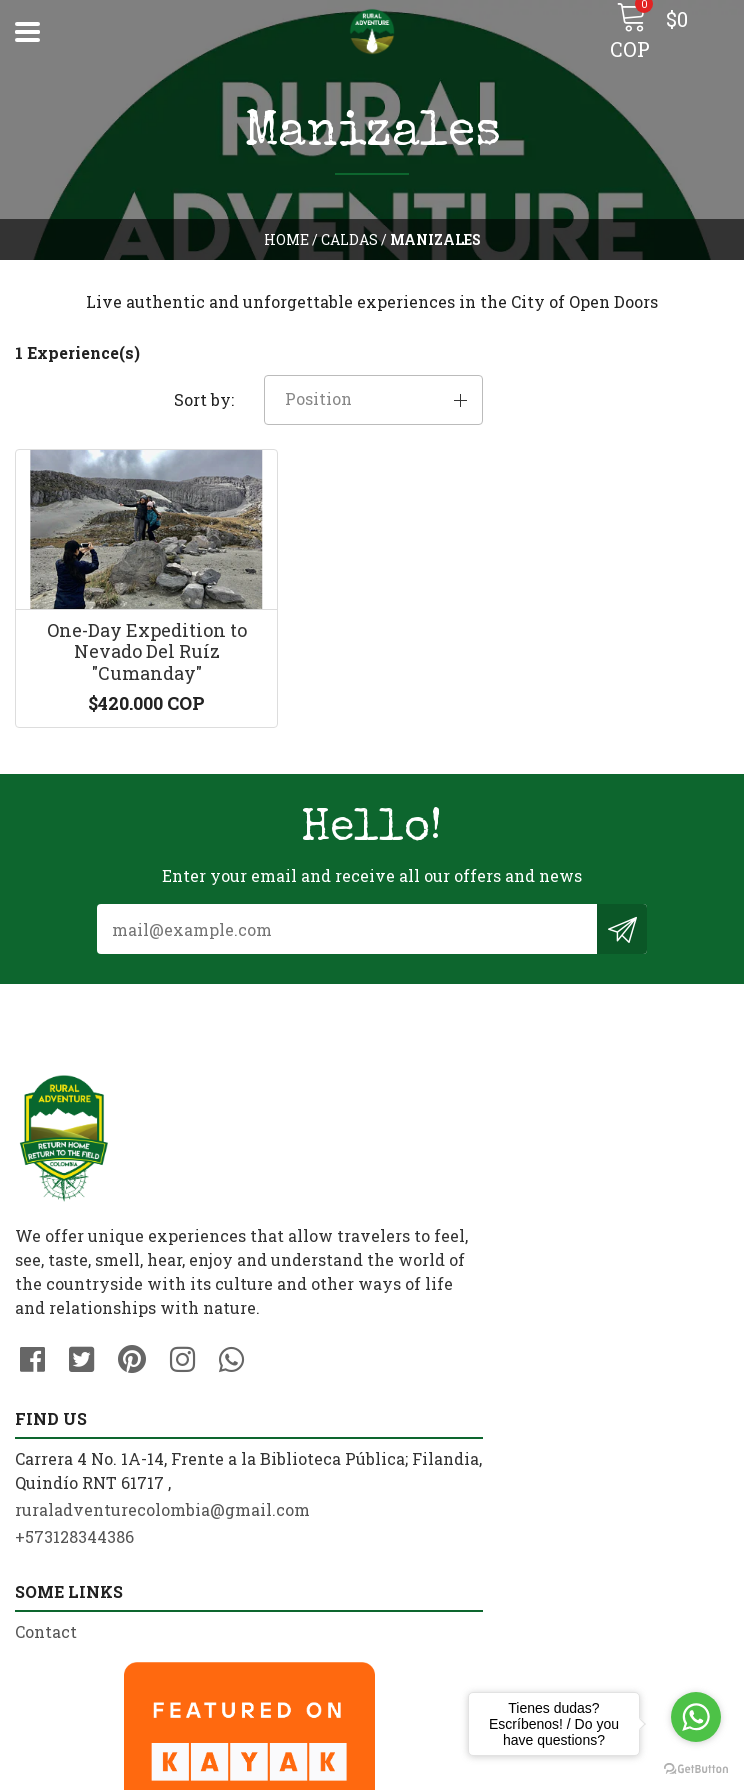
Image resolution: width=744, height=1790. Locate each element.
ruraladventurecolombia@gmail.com (534, 1150)
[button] (651, 355)
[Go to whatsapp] (696, 1717)
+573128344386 (446, 1177)
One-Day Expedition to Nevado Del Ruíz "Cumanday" (124, 621)
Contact (46, 1482)
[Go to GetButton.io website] (696, 1769)
